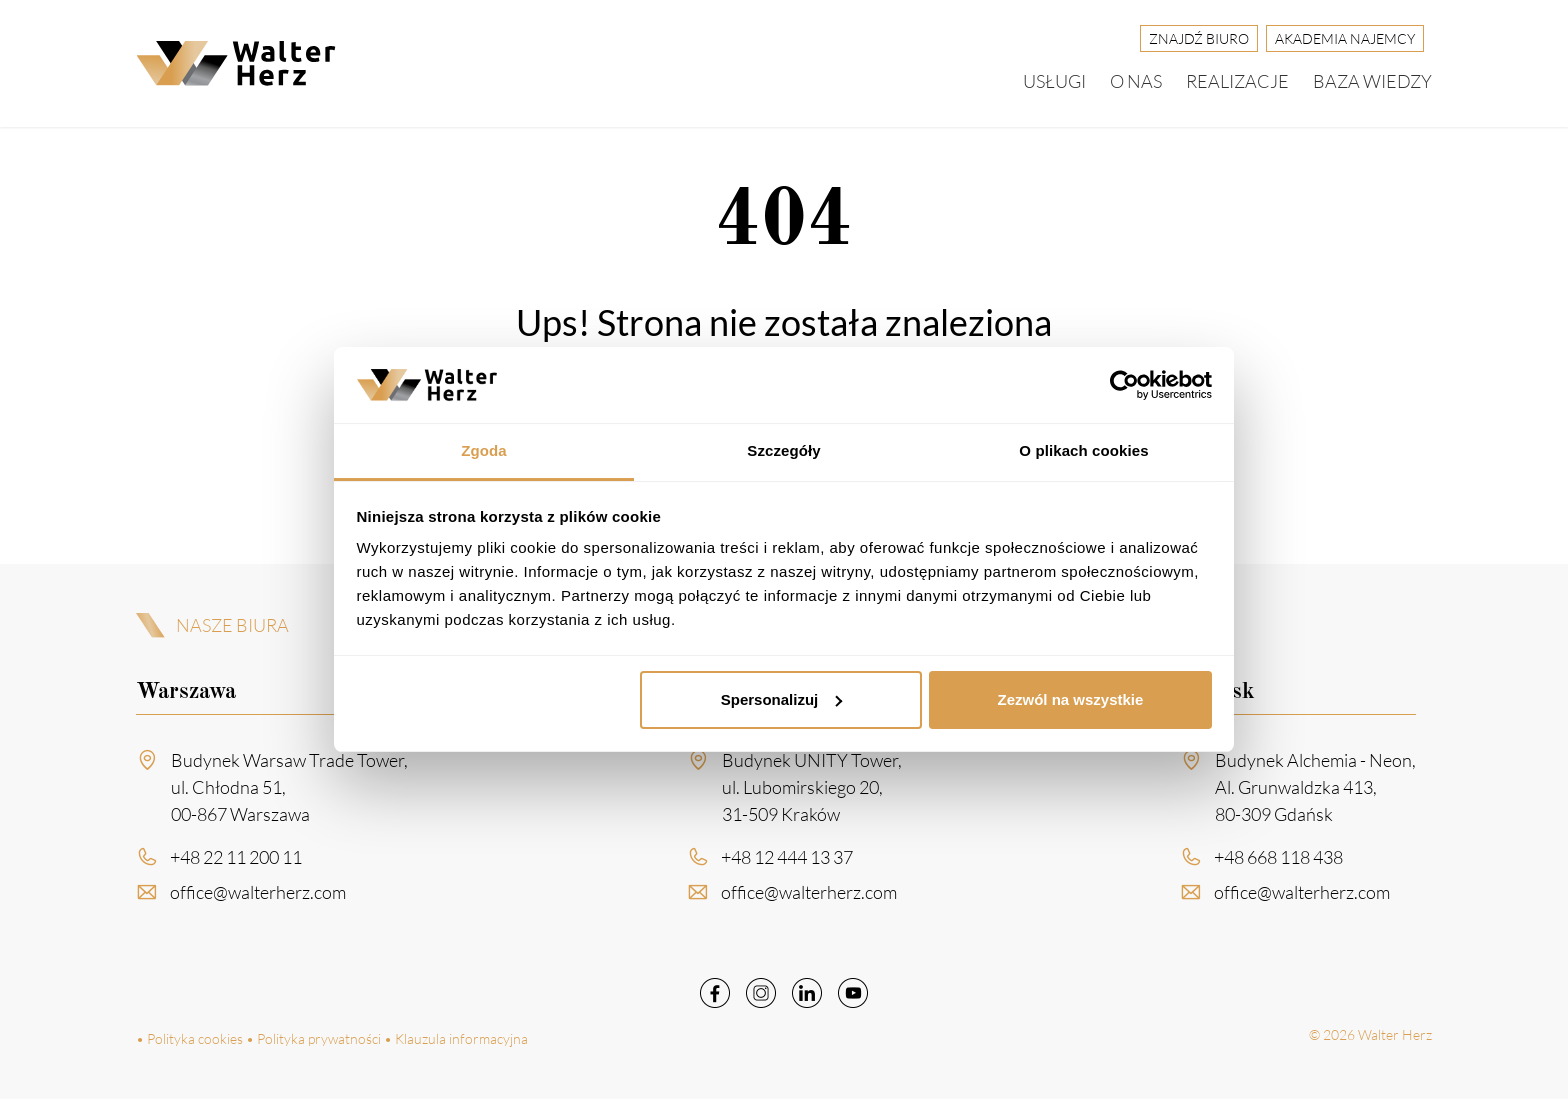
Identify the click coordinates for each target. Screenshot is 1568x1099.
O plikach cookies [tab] (1083, 450)
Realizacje (1237, 81)
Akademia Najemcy (1345, 38)
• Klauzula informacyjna (456, 1038)
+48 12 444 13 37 (787, 864)
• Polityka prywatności (313, 1038)
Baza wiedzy (1372, 81)
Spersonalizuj (782, 699)
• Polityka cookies (189, 1038)
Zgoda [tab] (484, 450)
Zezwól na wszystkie (1070, 699)
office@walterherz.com (258, 899)
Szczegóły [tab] (783, 450)
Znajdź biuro (1199, 38)
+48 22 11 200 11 (236, 864)
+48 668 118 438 (1278, 864)
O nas (1136, 81)
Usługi (1054, 81)
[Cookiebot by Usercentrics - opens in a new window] (1124, 385)
